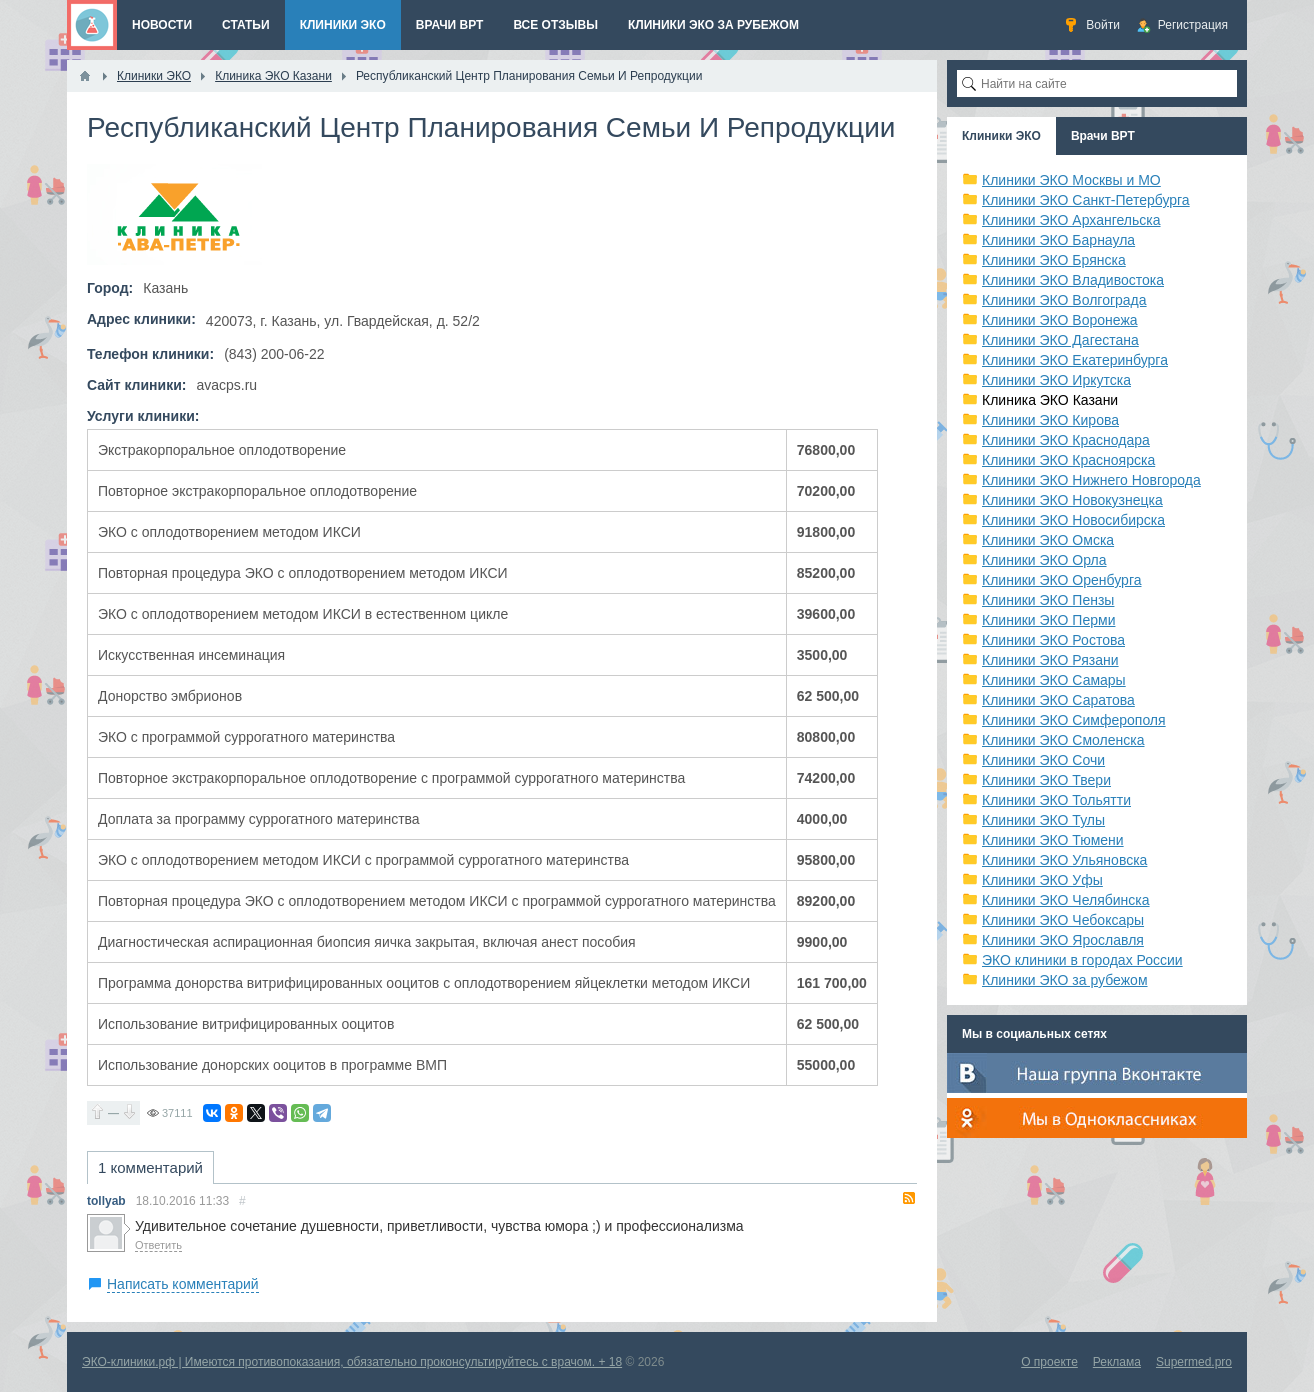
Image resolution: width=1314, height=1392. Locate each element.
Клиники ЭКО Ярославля (1063, 940)
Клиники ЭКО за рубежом (1065, 980)
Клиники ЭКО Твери (1046, 780)
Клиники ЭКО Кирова (1050, 420)
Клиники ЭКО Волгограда (1064, 300)
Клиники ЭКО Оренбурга (1062, 580)
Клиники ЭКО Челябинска (1066, 900)
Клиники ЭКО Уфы (1042, 880)
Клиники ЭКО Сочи (1043, 760)
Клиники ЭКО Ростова (1053, 640)
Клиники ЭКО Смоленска (1063, 740)
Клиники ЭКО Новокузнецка (1072, 500)
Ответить (158, 1245)
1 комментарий (150, 1167)
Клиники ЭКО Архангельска (1071, 220)
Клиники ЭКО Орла (1044, 560)
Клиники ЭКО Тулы (1043, 820)
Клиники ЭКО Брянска (1054, 260)
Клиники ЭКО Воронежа (1060, 320)
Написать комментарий (183, 1284)
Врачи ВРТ (1103, 136)
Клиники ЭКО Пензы (1048, 600)
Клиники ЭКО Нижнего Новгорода (1091, 480)
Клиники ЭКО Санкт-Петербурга (1086, 200)
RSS (909, 1198)
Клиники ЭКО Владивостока (1073, 280)
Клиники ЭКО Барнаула (1058, 240)
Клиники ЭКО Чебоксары (1063, 920)
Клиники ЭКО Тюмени (1053, 840)
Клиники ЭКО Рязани (1050, 660)
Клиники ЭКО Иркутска (1056, 380)
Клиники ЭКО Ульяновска (1064, 860)
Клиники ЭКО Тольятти (1056, 800)
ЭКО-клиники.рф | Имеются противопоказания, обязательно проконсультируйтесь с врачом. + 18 (352, 1362)
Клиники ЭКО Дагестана (1060, 340)
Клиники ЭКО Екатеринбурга (1075, 360)
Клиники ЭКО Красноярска (1068, 460)
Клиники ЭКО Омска (1048, 540)
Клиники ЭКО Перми (1048, 620)
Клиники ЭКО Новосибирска (1073, 520)
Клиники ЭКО (1001, 136)
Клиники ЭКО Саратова (1058, 700)
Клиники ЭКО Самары (1054, 680)
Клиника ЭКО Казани (1050, 400)
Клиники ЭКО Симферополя (1074, 720)
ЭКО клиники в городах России (1082, 960)
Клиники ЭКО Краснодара (1066, 440)
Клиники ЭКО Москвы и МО (1071, 180)
